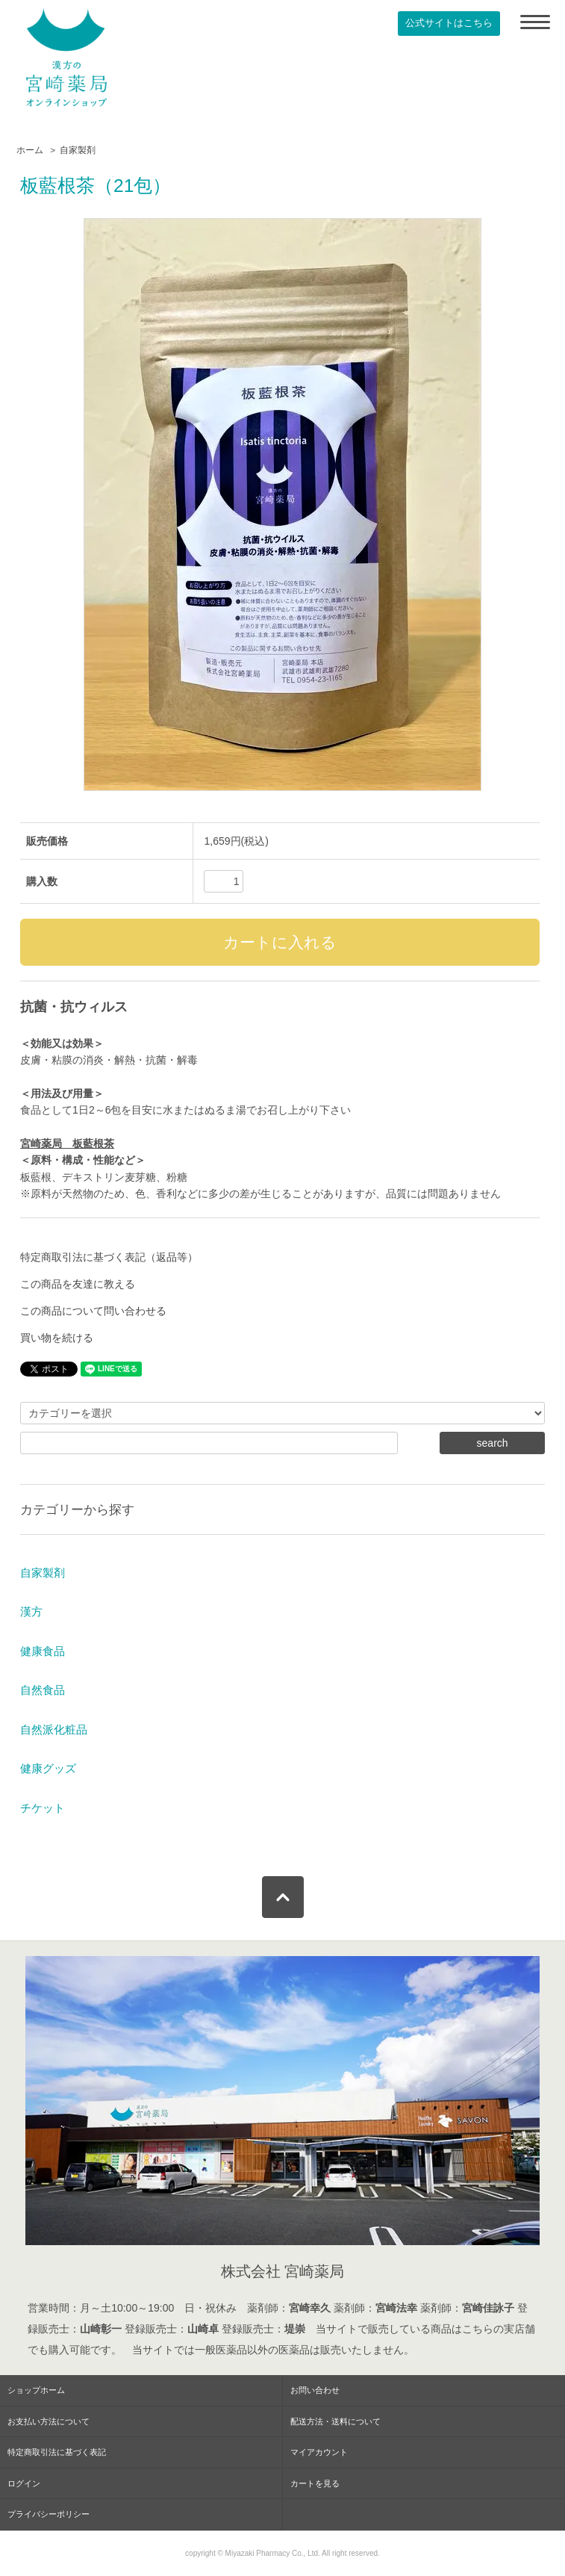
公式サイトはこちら (449, 23)
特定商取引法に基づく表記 (56, 2452)
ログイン (23, 2483)
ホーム (29, 150)
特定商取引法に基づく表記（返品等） (109, 1257)
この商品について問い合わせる (93, 1311)
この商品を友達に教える (77, 1284)
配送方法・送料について (335, 2421)
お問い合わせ (315, 2390)
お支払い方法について (48, 2421)
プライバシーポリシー (48, 2514)
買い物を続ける (56, 1338)
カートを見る (315, 2483)
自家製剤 (78, 150)
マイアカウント (319, 2452)
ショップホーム (36, 2390)
